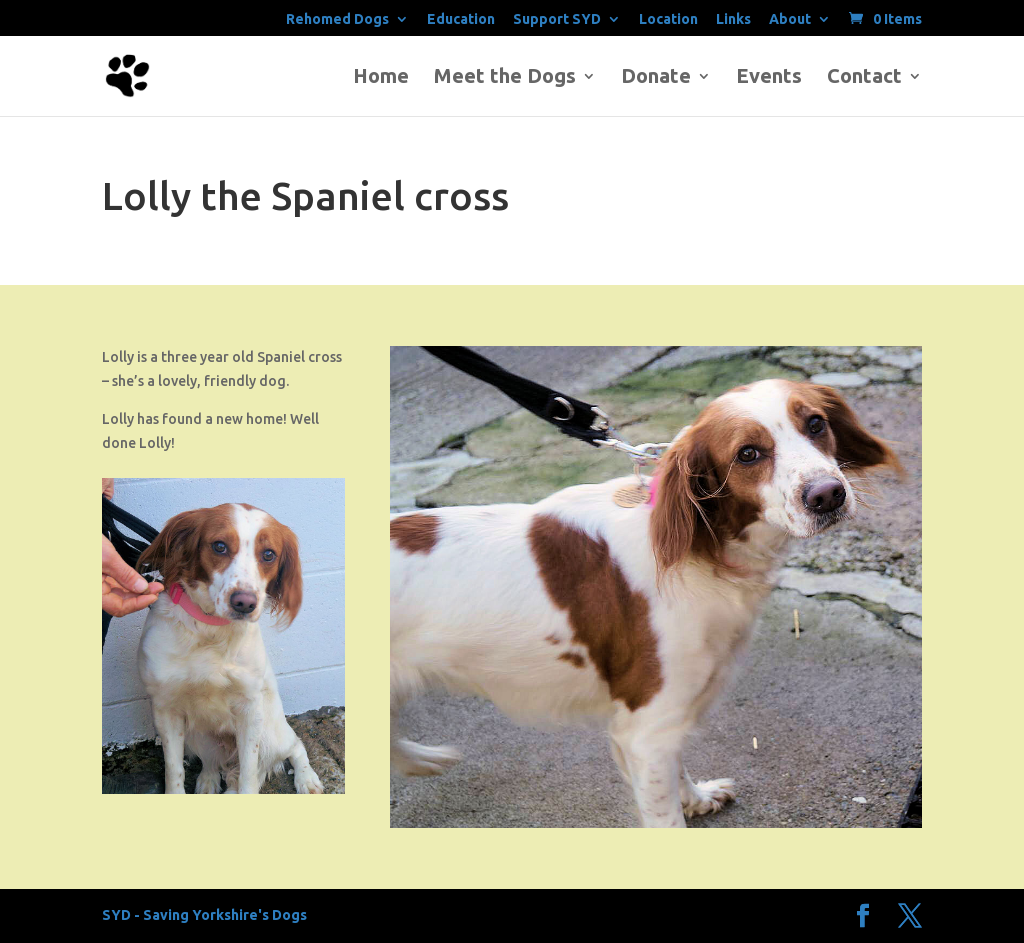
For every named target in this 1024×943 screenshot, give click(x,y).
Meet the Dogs (505, 78)
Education (461, 19)
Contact (864, 78)
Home (381, 78)
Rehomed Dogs (337, 19)
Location (668, 19)
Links (733, 19)
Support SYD (557, 19)
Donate (656, 78)
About (790, 19)
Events (769, 78)
